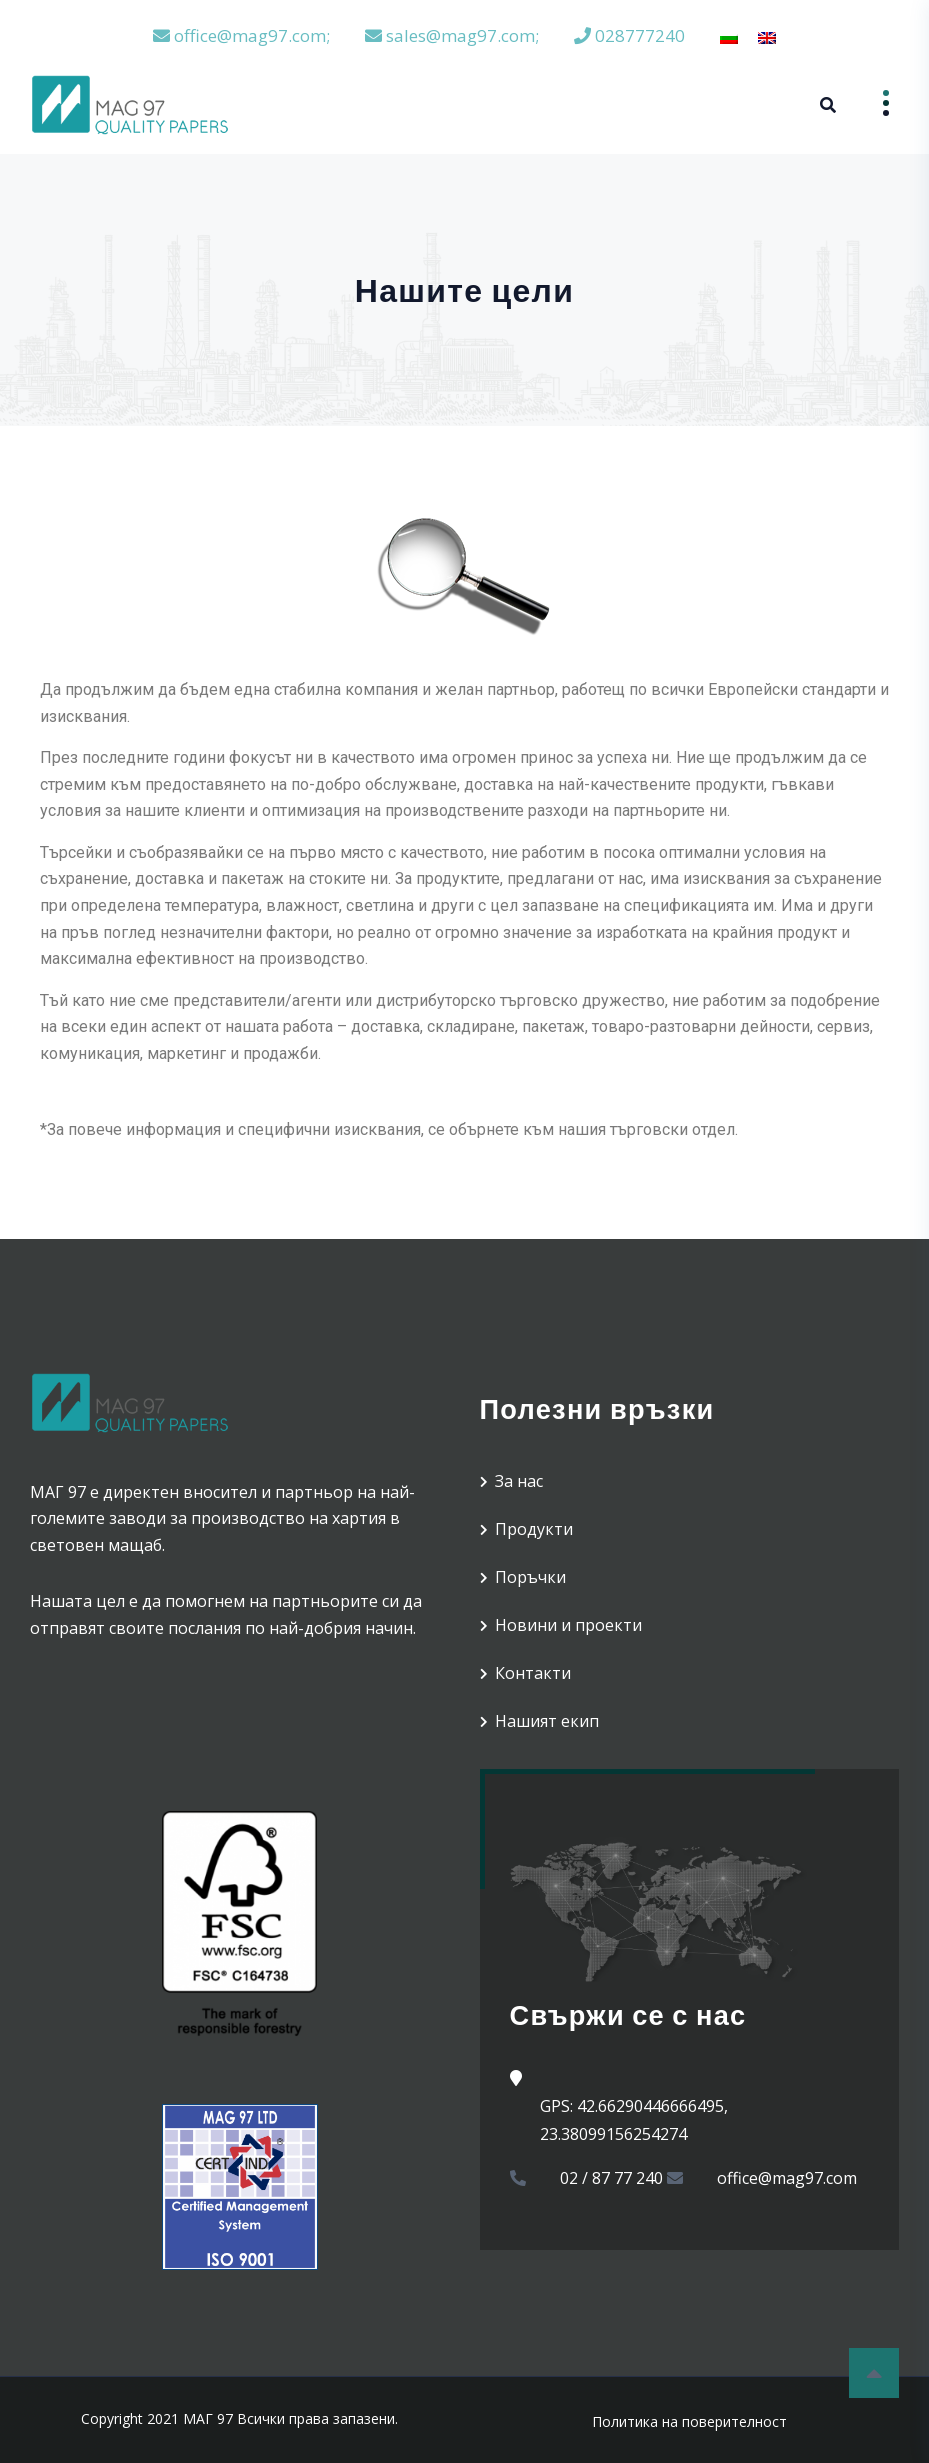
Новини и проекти (568, 1625)
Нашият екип (547, 1721)
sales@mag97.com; (452, 35)
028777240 (629, 35)
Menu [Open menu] (871, 103)
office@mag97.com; (241, 35)
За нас (519, 1481)
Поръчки (530, 1577)
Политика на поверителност (689, 2421)
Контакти (533, 1673)
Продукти (534, 1529)
